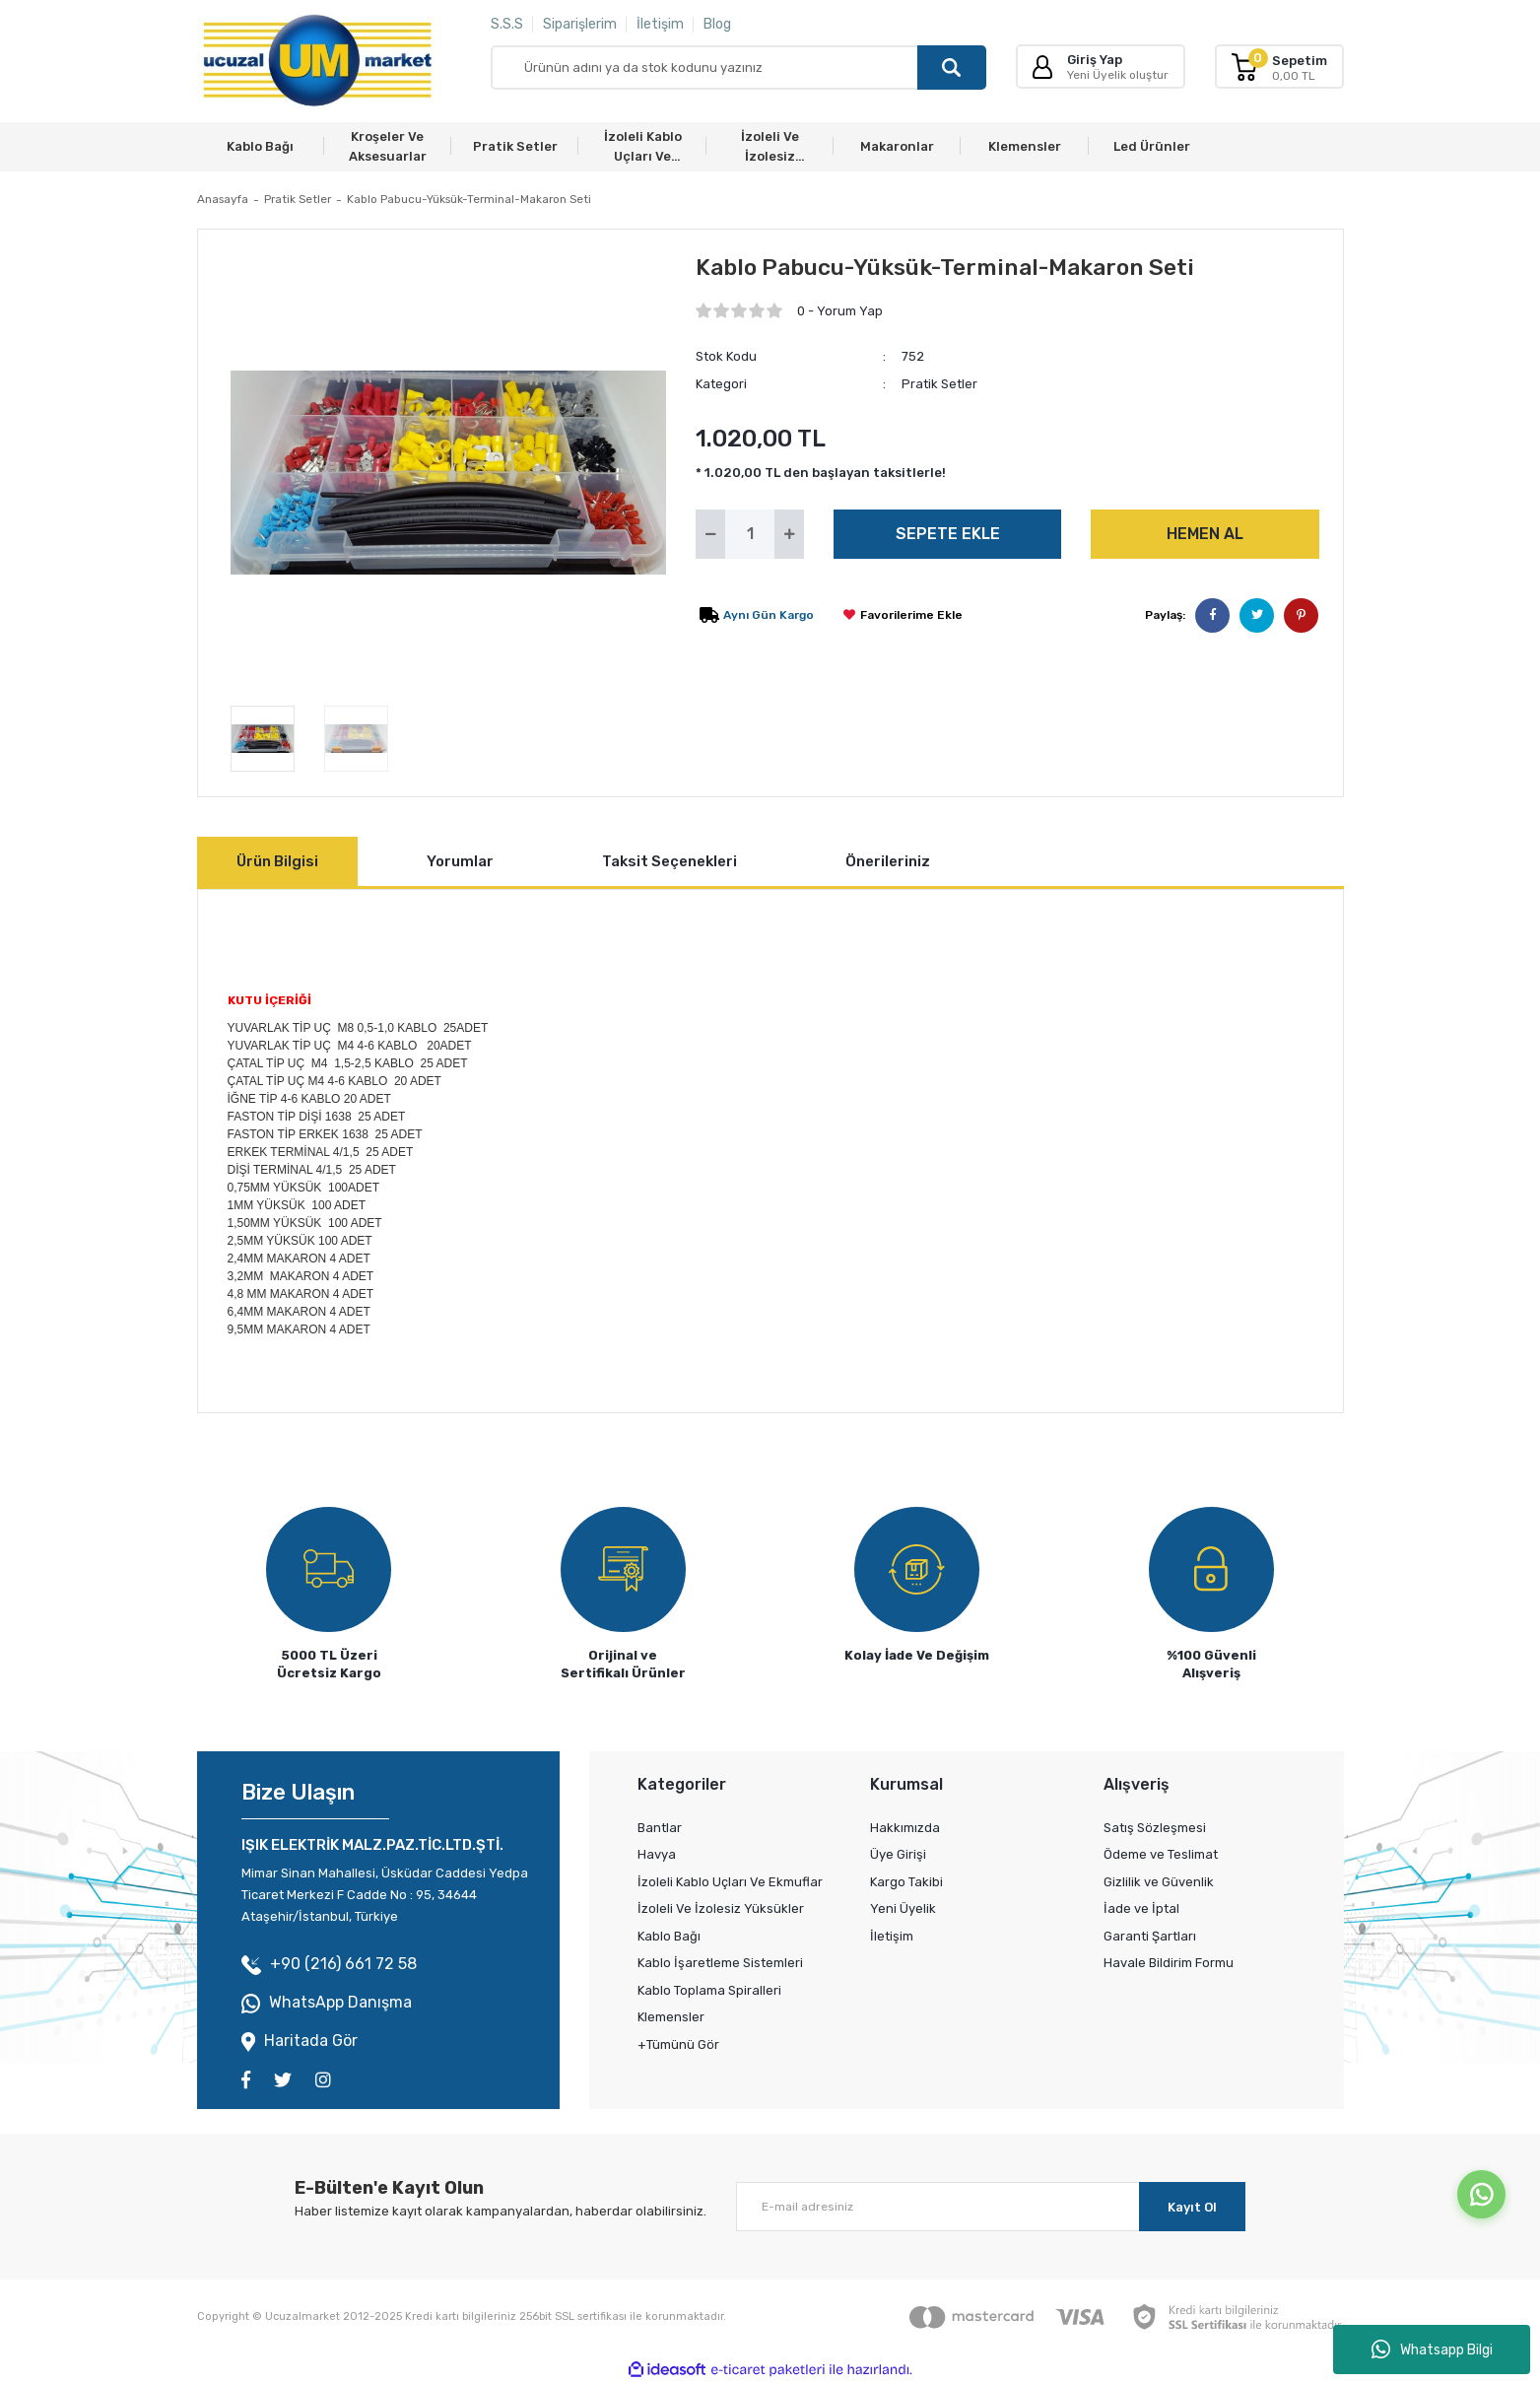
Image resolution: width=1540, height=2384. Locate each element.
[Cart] (1279, 66)
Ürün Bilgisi (277, 861)
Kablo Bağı (669, 1936)
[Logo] (316, 61)
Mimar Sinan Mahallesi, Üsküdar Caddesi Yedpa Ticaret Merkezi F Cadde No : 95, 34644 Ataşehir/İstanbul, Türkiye (384, 1895)
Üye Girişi (898, 1854)
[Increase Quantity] (789, 534)
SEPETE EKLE (948, 533)
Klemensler (670, 2016)
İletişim (660, 25)
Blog (717, 25)
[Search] (738, 67)
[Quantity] (749, 534)
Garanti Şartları (1150, 1936)
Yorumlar (460, 861)
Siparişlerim (580, 25)
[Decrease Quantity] (710, 534)
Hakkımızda (905, 1827)
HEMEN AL (1205, 533)
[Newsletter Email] (990, 2206)
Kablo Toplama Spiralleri (709, 1990)
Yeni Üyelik (903, 1908)
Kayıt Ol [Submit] (1192, 2207)
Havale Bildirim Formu (1169, 1962)
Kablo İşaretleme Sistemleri (720, 1962)
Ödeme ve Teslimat (1161, 1854)
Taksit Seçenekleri (669, 861)
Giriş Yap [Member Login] (1094, 59)
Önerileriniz (887, 861)
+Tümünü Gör (678, 2044)
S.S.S (507, 25)
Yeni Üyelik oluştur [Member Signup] (1118, 75)
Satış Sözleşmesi (1155, 1827)
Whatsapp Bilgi (1432, 2349)
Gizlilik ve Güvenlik (1159, 1881)
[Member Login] (1042, 67)
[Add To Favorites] (903, 615)
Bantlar (659, 1827)
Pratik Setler (939, 383)
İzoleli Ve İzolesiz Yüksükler (720, 1908)
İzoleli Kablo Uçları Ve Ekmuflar (730, 1881)
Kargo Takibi (906, 1881)
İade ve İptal (1141, 1908)
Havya (656, 1854)
